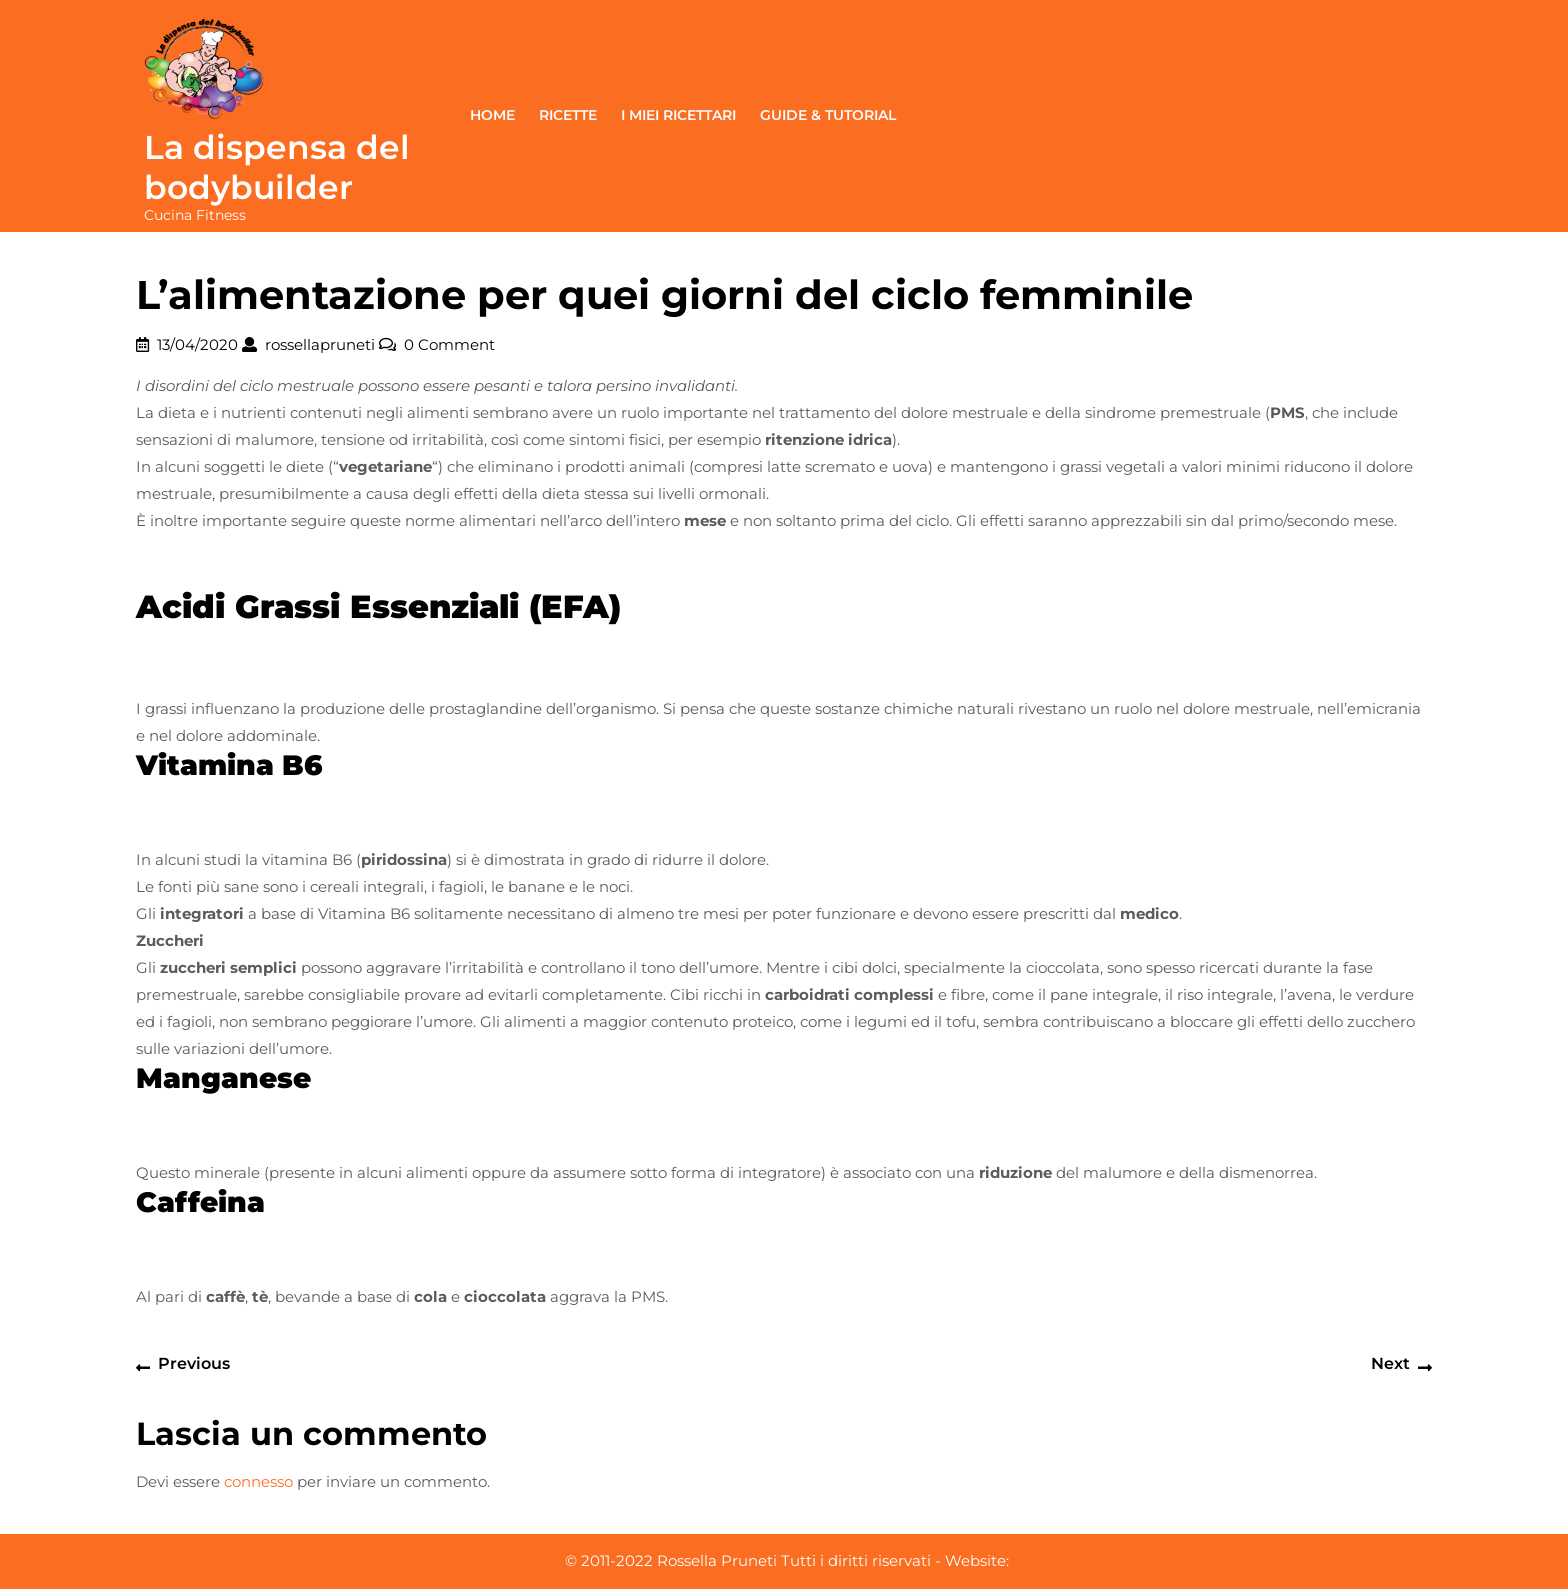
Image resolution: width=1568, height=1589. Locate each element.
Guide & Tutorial (828, 115)
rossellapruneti (320, 344)
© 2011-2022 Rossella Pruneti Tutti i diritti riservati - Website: (787, 1560)
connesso (258, 1481)
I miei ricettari (678, 115)
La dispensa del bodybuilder (277, 167)
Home (492, 115)
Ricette (568, 115)
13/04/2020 (197, 344)
